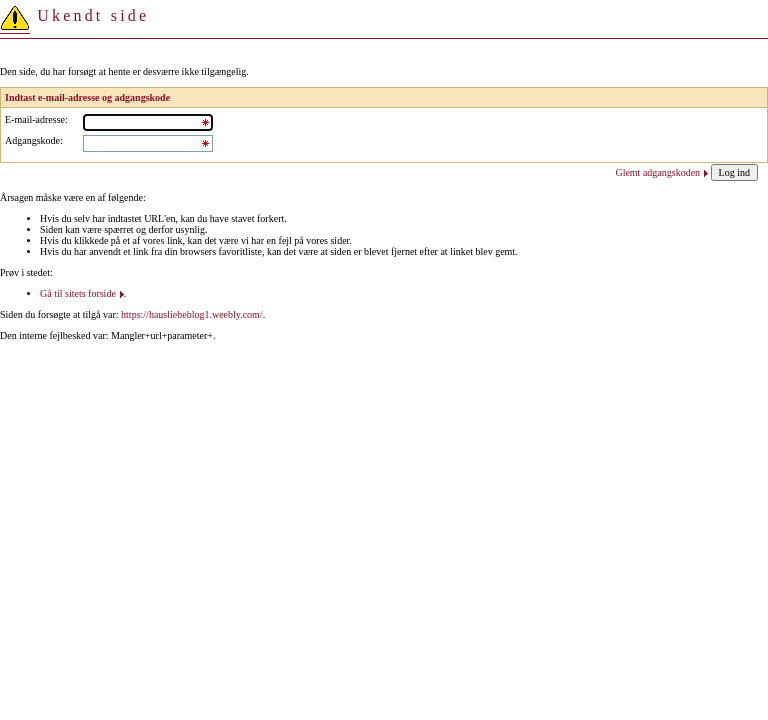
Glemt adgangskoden (657, 172)
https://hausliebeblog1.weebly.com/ (192, 314)
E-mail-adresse (35, 119)
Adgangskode (32, 140)
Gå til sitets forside (78, 293)
